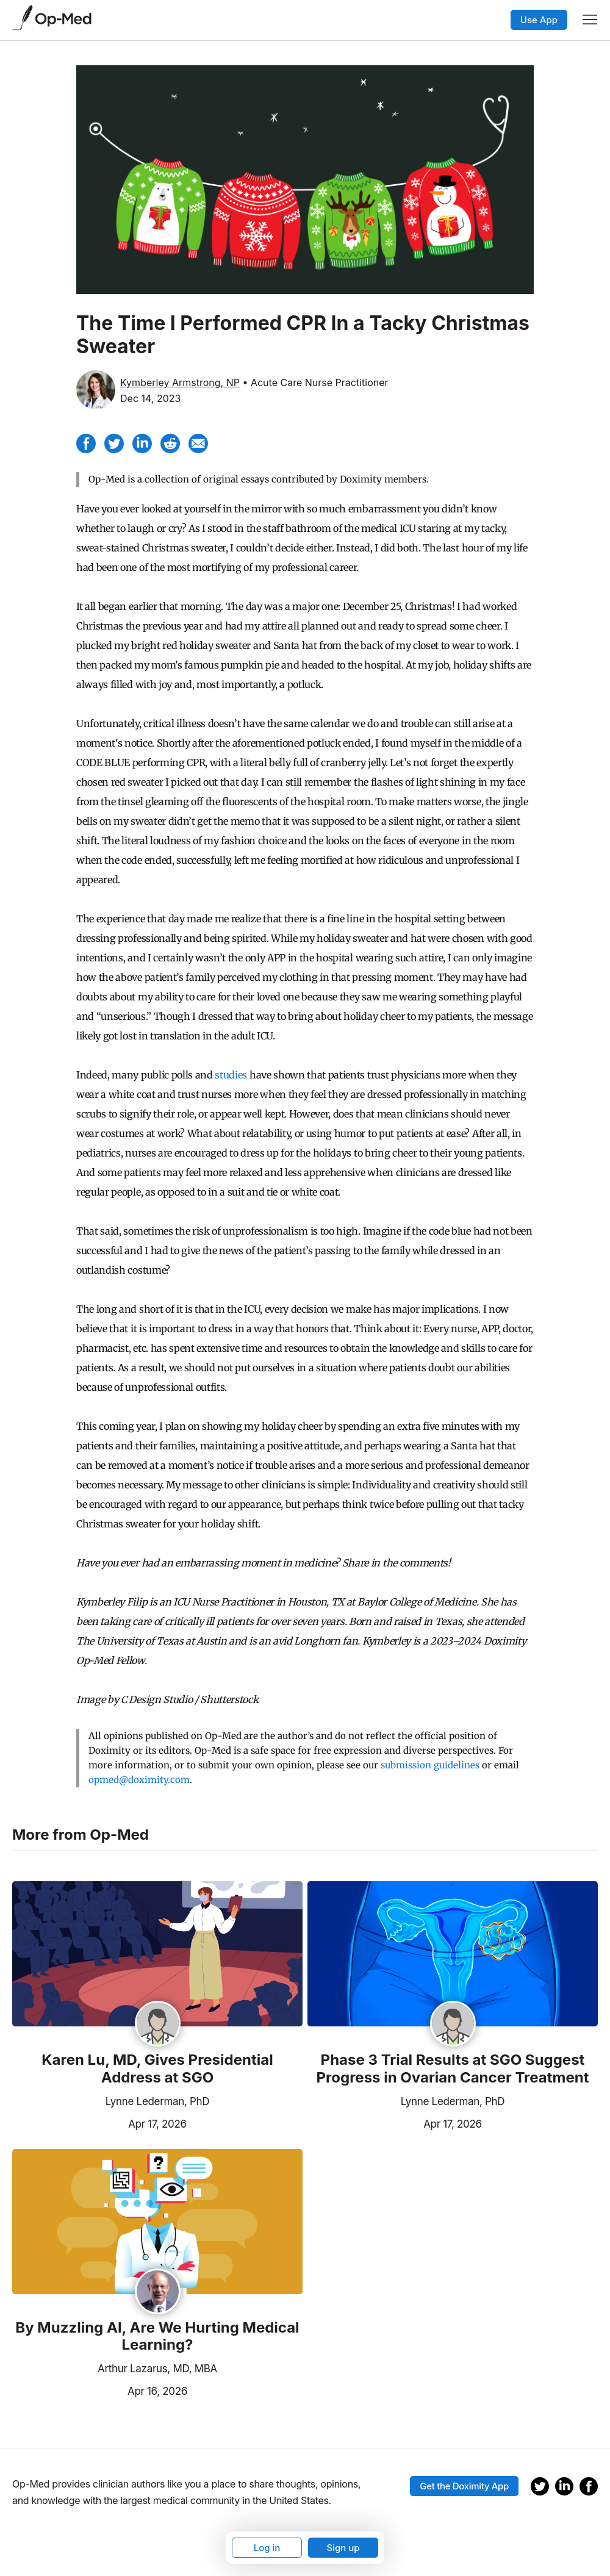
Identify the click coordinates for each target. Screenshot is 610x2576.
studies (231, 1075)
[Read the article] (157, 1954)
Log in (267, 2547)
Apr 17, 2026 (99, 2122)
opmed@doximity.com (139, 1779)
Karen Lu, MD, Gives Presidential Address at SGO (157, 2068)
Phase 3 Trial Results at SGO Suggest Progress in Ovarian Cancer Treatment (453, 2068)
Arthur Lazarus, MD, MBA (157, 2369)
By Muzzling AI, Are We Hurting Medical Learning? (157, 2336)
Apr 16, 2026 (99, 2390)
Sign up (342, 2547)
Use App (539, 20)
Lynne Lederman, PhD (158, 2101)
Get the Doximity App (464, 2486)
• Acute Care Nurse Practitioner (315, 382)
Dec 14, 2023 (150, 398)
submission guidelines (430, 1765)
